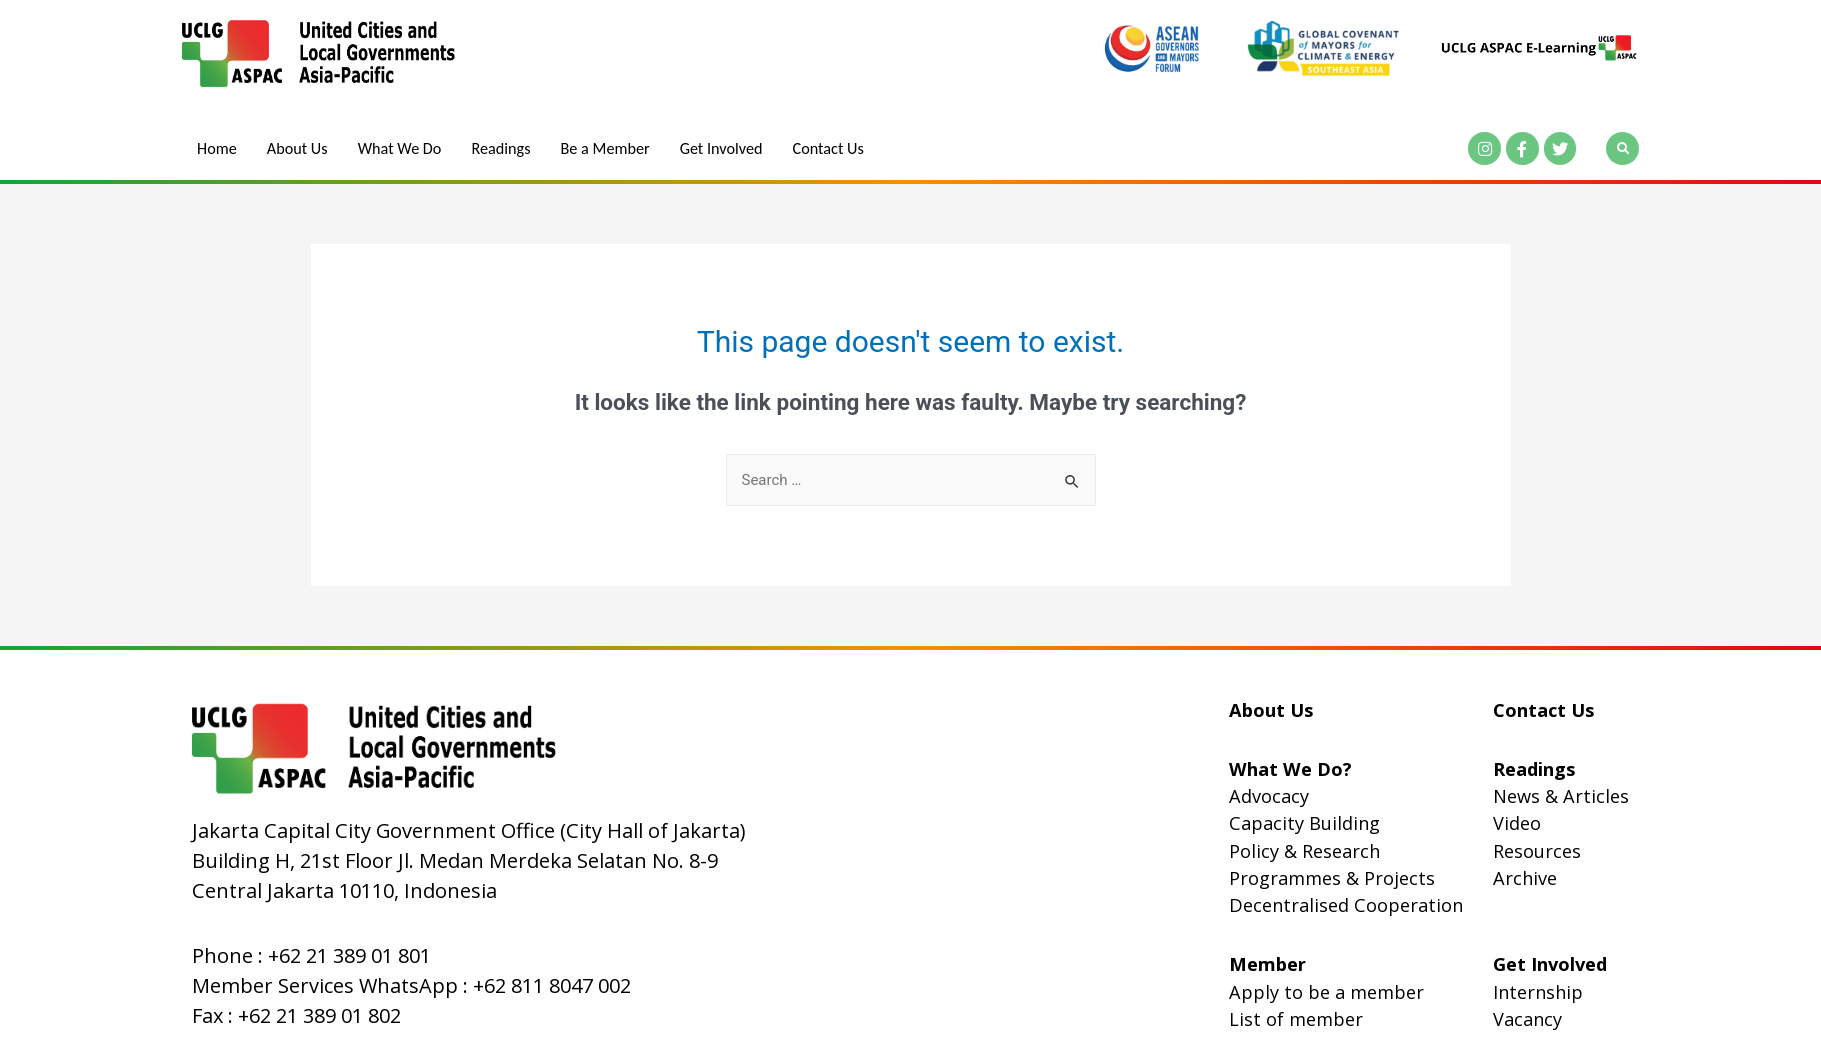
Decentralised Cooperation (1346, 905)
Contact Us (833, 149)
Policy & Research (1304, 851)
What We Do (401, 149)
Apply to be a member (1326, 992)
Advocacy (1269, 796)
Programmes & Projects (1332, 878)
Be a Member (608, 149)
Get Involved (725, 149)
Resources (1537, 851)
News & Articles (1561, 796)
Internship (1538, 992)
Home (217, 149)
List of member (1296, 1019)
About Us (297, 149)
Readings (503, 149)
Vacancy (1527, 1019)
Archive (1525, 878)
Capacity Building (1304, 823)
